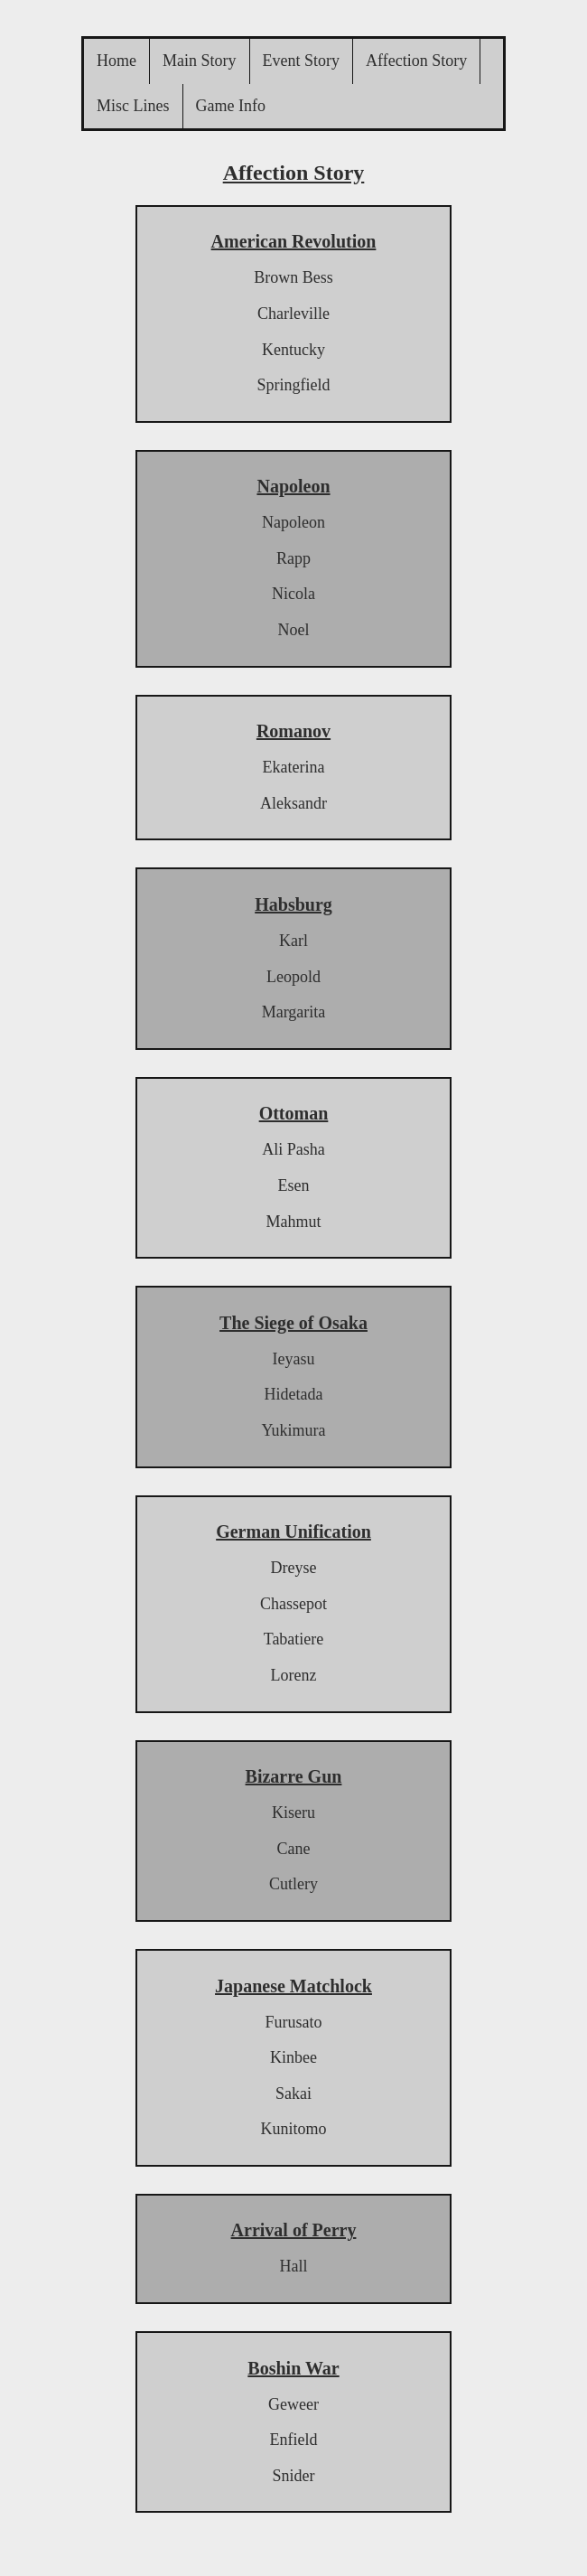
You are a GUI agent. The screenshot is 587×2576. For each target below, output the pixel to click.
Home (116, 61)
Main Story (200, 61)
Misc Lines (133, 106)
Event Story (301, 61)
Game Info (231, 106)
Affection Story (416, 61)
